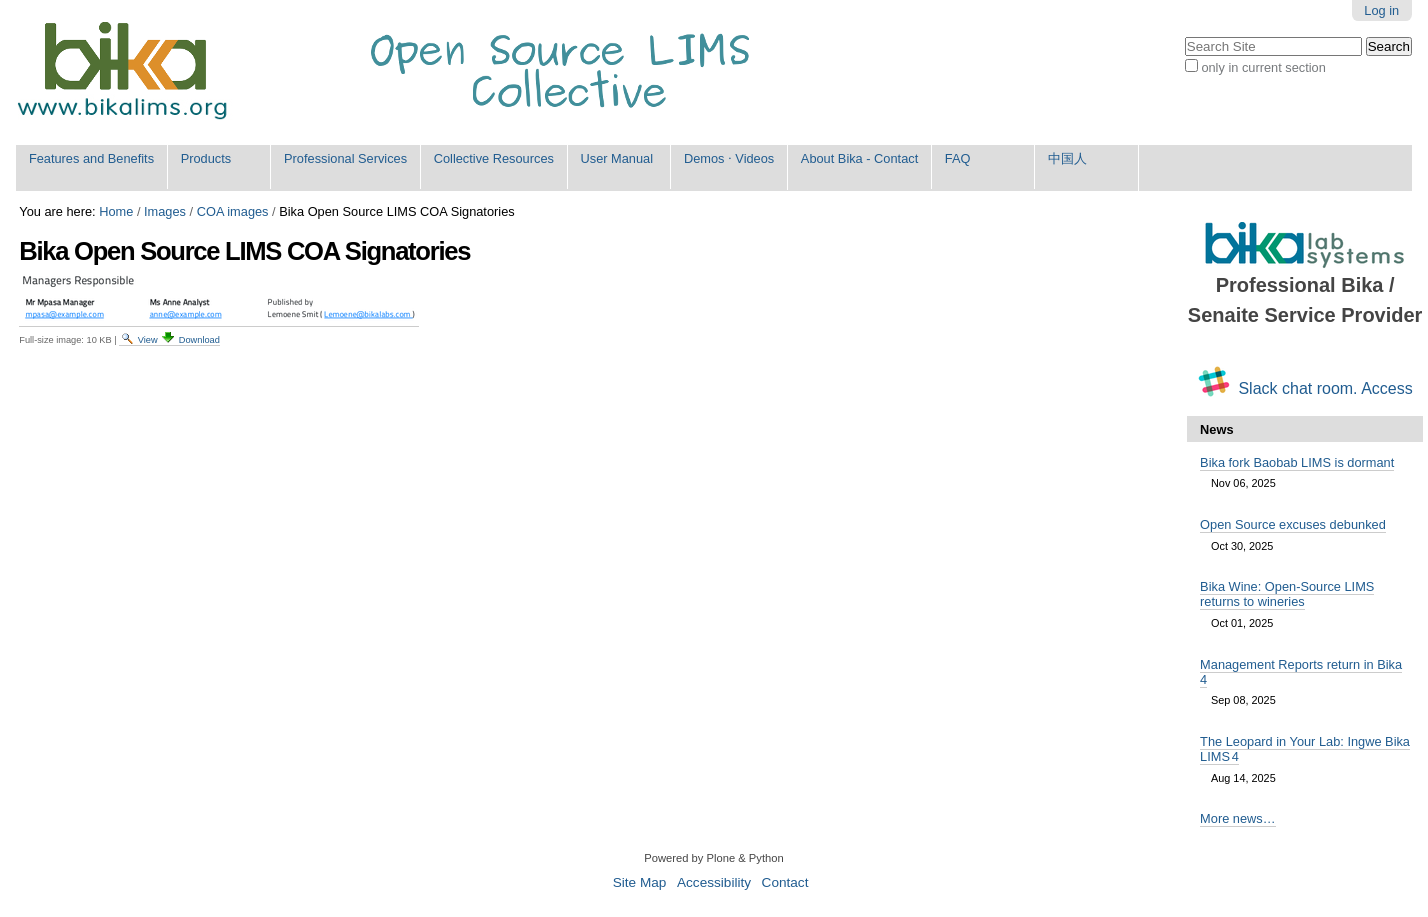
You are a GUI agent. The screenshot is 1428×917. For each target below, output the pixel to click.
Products (206, 158)
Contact (785, 882)
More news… (1237, 818)
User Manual (617, 158)
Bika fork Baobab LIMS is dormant (1297, 462)
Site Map (640, 882)
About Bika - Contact (859, 158)
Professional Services (345, 158)
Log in (1381, 10)
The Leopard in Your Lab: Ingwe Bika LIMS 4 (1305, 749)
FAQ (958, 158)
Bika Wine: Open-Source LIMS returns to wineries (1287, 594)
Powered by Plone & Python (713, 858)
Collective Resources (494, 158)
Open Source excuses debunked (1293, 524)
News (1216, 429)
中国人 (1067, 158)
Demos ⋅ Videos (729, 158)
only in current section (1263, 67)
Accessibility (714, 882)
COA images (233, 211)
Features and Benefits (91, 158)
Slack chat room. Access (1325, 388)
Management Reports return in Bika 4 (1301, 672)
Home (116, 211)
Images (165, 211)
